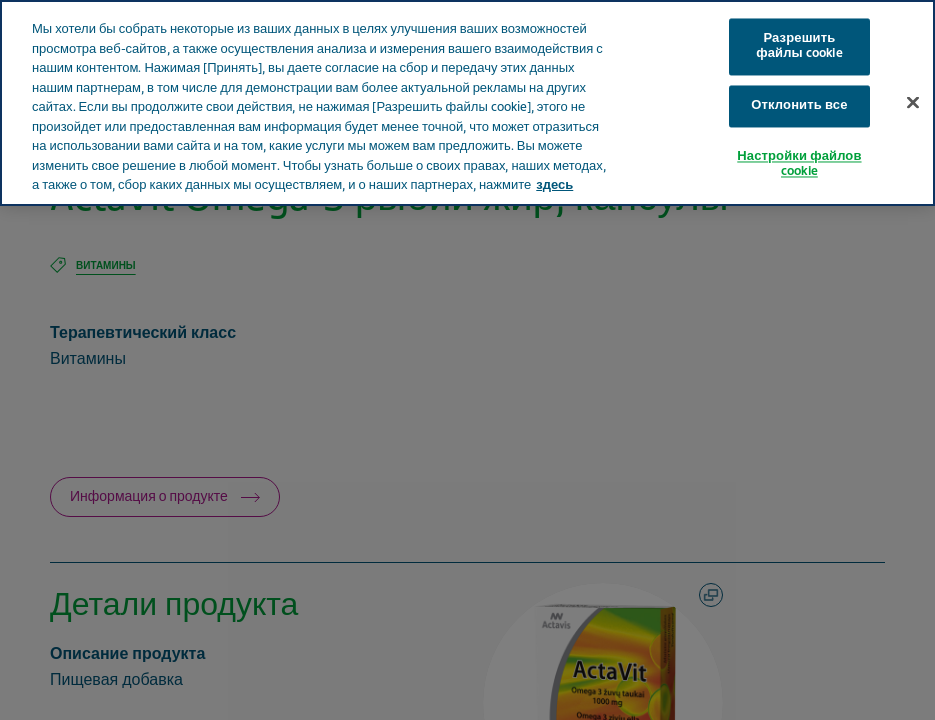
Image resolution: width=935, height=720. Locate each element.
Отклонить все (799, 106)
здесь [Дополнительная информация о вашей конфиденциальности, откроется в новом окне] (554, 185)
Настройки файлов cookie (799, 164)
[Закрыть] (913, 102)
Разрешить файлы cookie (799, 46)
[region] (467, 103)
